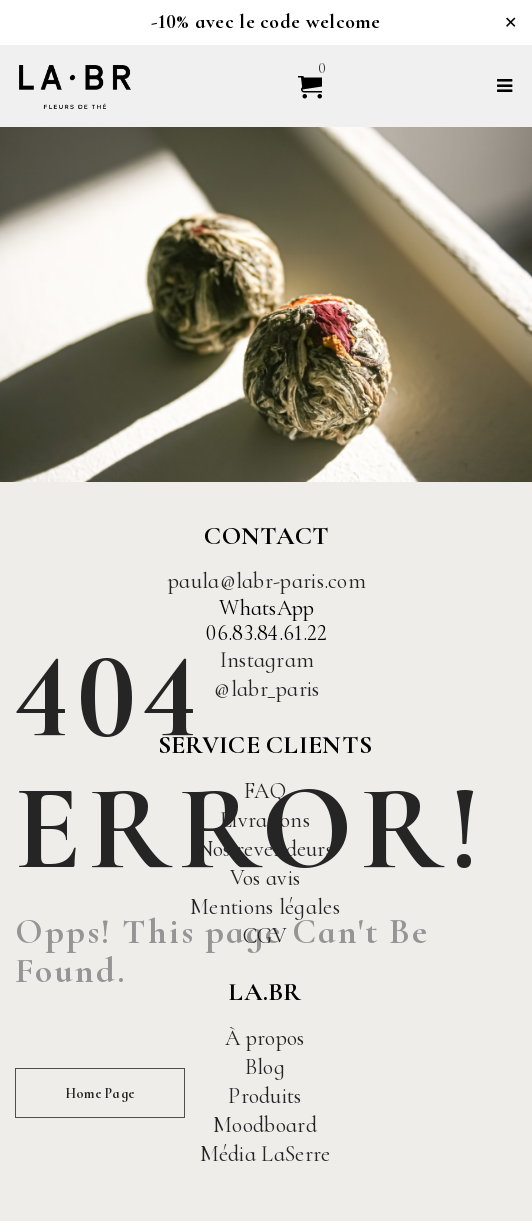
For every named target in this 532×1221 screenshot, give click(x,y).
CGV (265, 936)
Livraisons (265, 820)
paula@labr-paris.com (267, 581)
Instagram (267, 660)
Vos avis (265, 878)
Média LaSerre (265, 1154)
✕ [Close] (510, 22)
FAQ (265, 791)
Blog (265, 1067)
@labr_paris (266, 689)
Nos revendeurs (265, 849)
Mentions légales (265, 907)
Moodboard (265, 1125)
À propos (264, 1038)
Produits (264, 1096)
